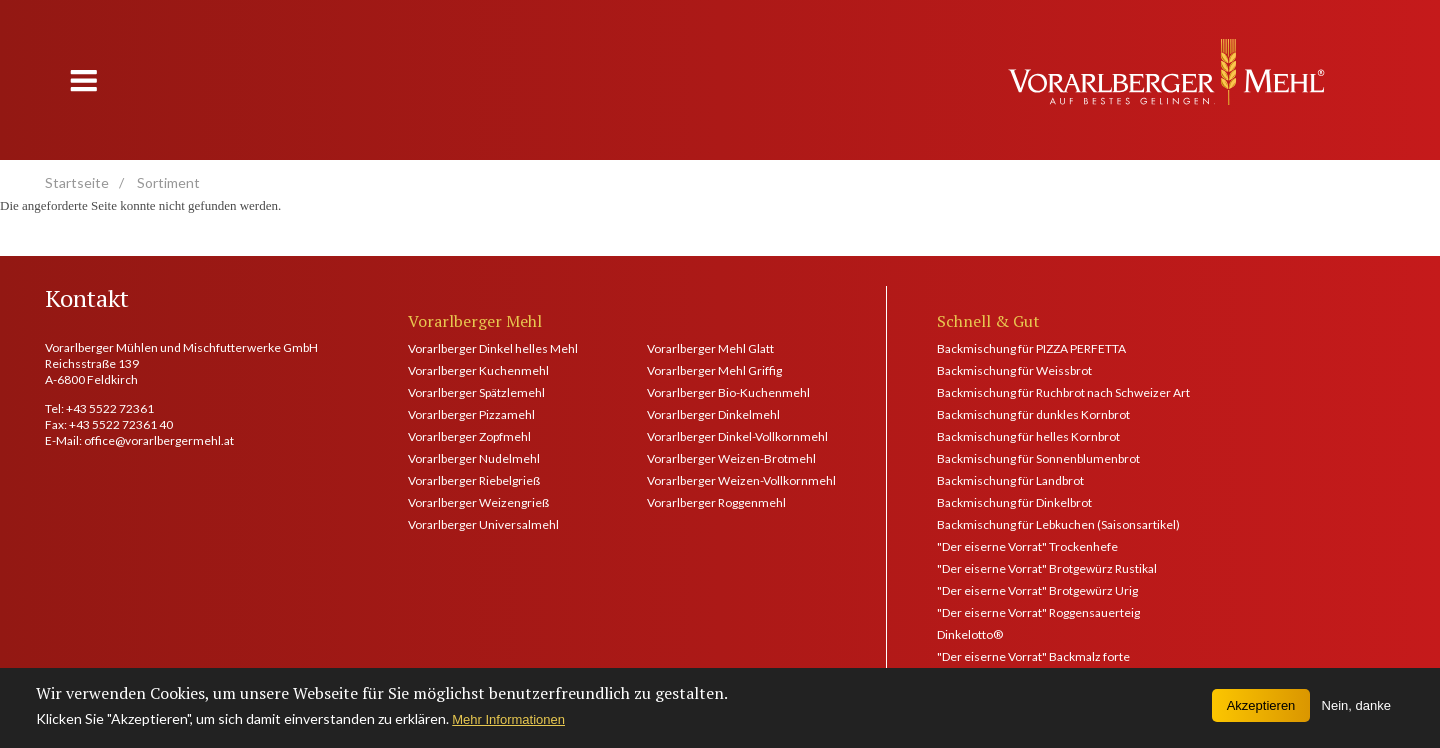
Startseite (77, 182)
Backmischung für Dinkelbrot (1014, 502)
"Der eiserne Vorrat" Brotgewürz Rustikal (1047, 568)
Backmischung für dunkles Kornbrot (1033, 414)
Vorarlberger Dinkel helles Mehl (493, 348)
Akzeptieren (1261, 711)
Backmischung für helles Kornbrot (1028, 436)
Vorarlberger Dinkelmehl (713, 414)
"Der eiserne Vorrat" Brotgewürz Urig (1037, 590)
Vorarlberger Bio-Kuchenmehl (728, 392)
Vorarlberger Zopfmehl (469, 436)
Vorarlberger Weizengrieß (478, 502)
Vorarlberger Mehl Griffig (714, 370)
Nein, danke (1356, 711)
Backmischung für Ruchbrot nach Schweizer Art (1063, 392)
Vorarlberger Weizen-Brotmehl (731, 458)
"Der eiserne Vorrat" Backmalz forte (1033, 656)
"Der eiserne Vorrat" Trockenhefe (1027, 546)
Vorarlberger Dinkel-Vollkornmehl (737, 436)
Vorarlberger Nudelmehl (474, 458)
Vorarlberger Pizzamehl (471, 414)
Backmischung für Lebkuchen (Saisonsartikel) (1058, 524)
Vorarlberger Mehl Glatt (710, 348)
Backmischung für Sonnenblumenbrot (1038, 458)
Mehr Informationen (508, 725)
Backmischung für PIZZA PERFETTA (1031, 348)
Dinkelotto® (970, 634)
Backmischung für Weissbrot (1014, 370)
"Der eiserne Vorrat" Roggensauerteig (1038, 612)
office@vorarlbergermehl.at (159, 440)
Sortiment (168, 182)
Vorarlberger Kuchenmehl (478, 370)
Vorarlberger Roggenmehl (716, 502)
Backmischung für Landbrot (1010, 480)
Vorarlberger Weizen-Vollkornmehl (741, 480)
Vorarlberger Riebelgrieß (474, 480)
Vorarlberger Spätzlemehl (476, 392)
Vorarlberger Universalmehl (483, 524)
